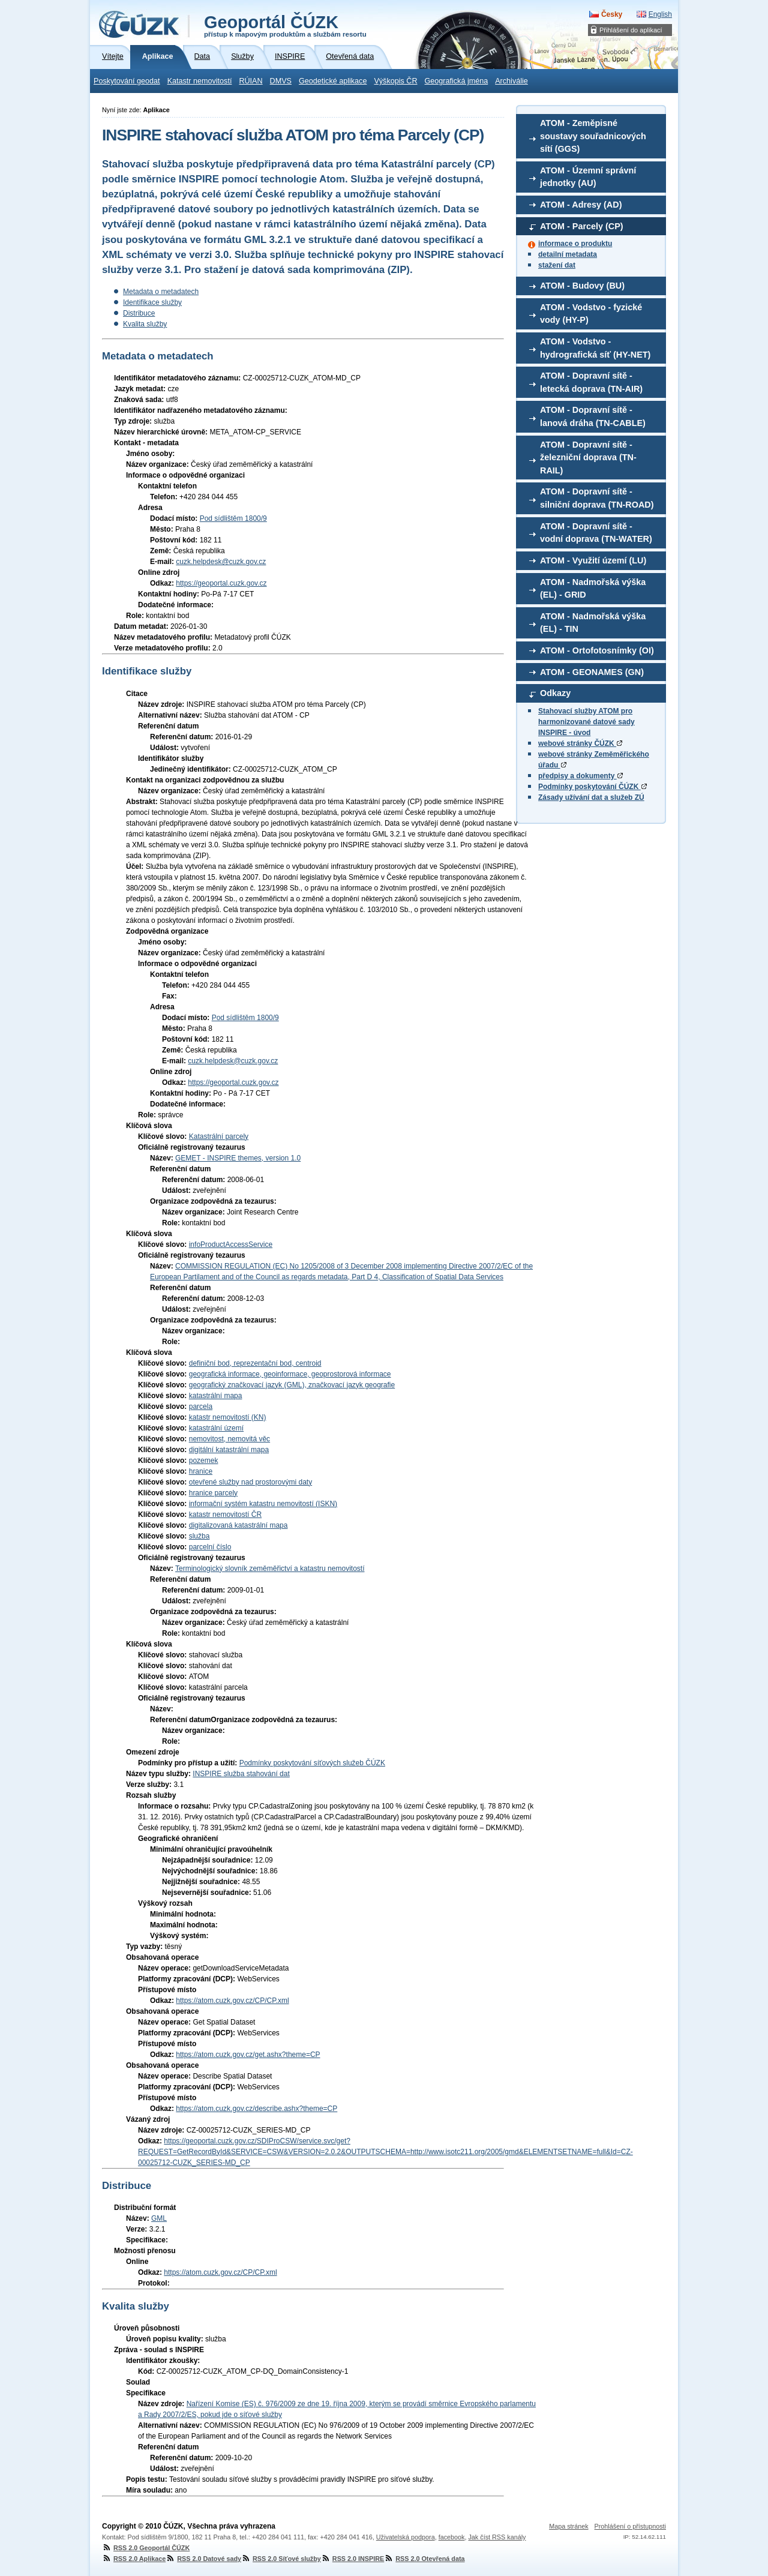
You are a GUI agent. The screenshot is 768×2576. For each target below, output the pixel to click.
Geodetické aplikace (333, 81)
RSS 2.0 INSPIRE (352, 2558)
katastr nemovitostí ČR (225, 1514)
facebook (452, 2537)
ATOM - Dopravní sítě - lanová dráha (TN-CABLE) (593, 416)
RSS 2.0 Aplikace (134, 2558)
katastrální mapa (215, 1396)
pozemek (203, 1460)
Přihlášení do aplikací (630, 30)
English (660, 14)
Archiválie (511, 81)
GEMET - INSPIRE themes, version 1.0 (238, 1158)
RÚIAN (250, 81)
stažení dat (556, 265)
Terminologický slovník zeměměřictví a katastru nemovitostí (269, 1568)
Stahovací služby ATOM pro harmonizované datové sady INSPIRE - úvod (586, 722)
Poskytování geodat (127, 81)
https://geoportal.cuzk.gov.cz (221, 583)
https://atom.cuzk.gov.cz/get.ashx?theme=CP (248, 2054)
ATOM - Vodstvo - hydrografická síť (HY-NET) (595, 348)
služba (199, 1536)
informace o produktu (575, 243)
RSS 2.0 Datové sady (203, 2558)
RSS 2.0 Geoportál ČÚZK (146, 2547)
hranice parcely (213, 1493)
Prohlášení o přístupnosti (630, 2526)
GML (159, 2218)
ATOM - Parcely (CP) (581, 226)
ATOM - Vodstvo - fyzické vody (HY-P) (591, 313)
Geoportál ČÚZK (285, 25)
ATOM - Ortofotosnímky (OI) (597, 650)
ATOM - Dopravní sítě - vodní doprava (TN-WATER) (596, 532)
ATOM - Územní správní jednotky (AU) (588, 177)
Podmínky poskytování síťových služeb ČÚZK (312, 1763)
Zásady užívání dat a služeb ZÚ (591, 797)
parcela (200, 1406)
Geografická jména (456, 81)
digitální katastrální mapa (229, 1450)
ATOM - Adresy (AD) (581, 204)
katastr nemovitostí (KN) (227, 1417)
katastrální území (216, 1428)
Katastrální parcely (218, 1136)
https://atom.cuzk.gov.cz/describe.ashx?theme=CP (256, 2108)
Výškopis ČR (395, 81)
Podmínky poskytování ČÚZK (592, 786)
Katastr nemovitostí (199, 81)
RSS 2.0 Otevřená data (424, 2558)
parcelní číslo (210, 1547)
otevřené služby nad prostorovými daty (250, 1482)
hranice (200, 1471)
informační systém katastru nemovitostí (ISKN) (263, 1504)
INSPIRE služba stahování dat (241, 1774)
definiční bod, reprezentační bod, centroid (255, 1363)
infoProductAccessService (230, 1244)
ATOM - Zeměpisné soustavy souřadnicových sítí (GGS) (593, 136)
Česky (611, 14)
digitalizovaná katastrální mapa (238, 1525)
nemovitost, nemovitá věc (229, 1439)
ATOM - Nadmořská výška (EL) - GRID (593, 588)
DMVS (281, 81)
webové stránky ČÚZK (580, 743)
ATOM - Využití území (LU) (593, 560)
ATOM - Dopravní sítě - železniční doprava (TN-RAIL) (588, 457)
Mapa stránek (568, 2526)
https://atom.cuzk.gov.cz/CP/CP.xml (232, 2000)
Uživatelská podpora (405, 2537)
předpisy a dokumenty (580, 776)
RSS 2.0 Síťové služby (281, 2558)
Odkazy (555, 693)
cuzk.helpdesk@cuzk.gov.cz (221, 561)
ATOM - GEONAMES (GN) (592, 672)
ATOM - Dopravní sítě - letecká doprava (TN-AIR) (591, 382)
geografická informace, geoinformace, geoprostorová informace (290, 1374)
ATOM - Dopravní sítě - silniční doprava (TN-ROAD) (597, 498)
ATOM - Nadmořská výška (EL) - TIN (593, 622)
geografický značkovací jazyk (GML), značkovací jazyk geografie (292, 1385)
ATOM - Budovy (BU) (582, 285)
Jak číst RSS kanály (497, 2537)
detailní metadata (567, 254)
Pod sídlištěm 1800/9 (233, 518)
